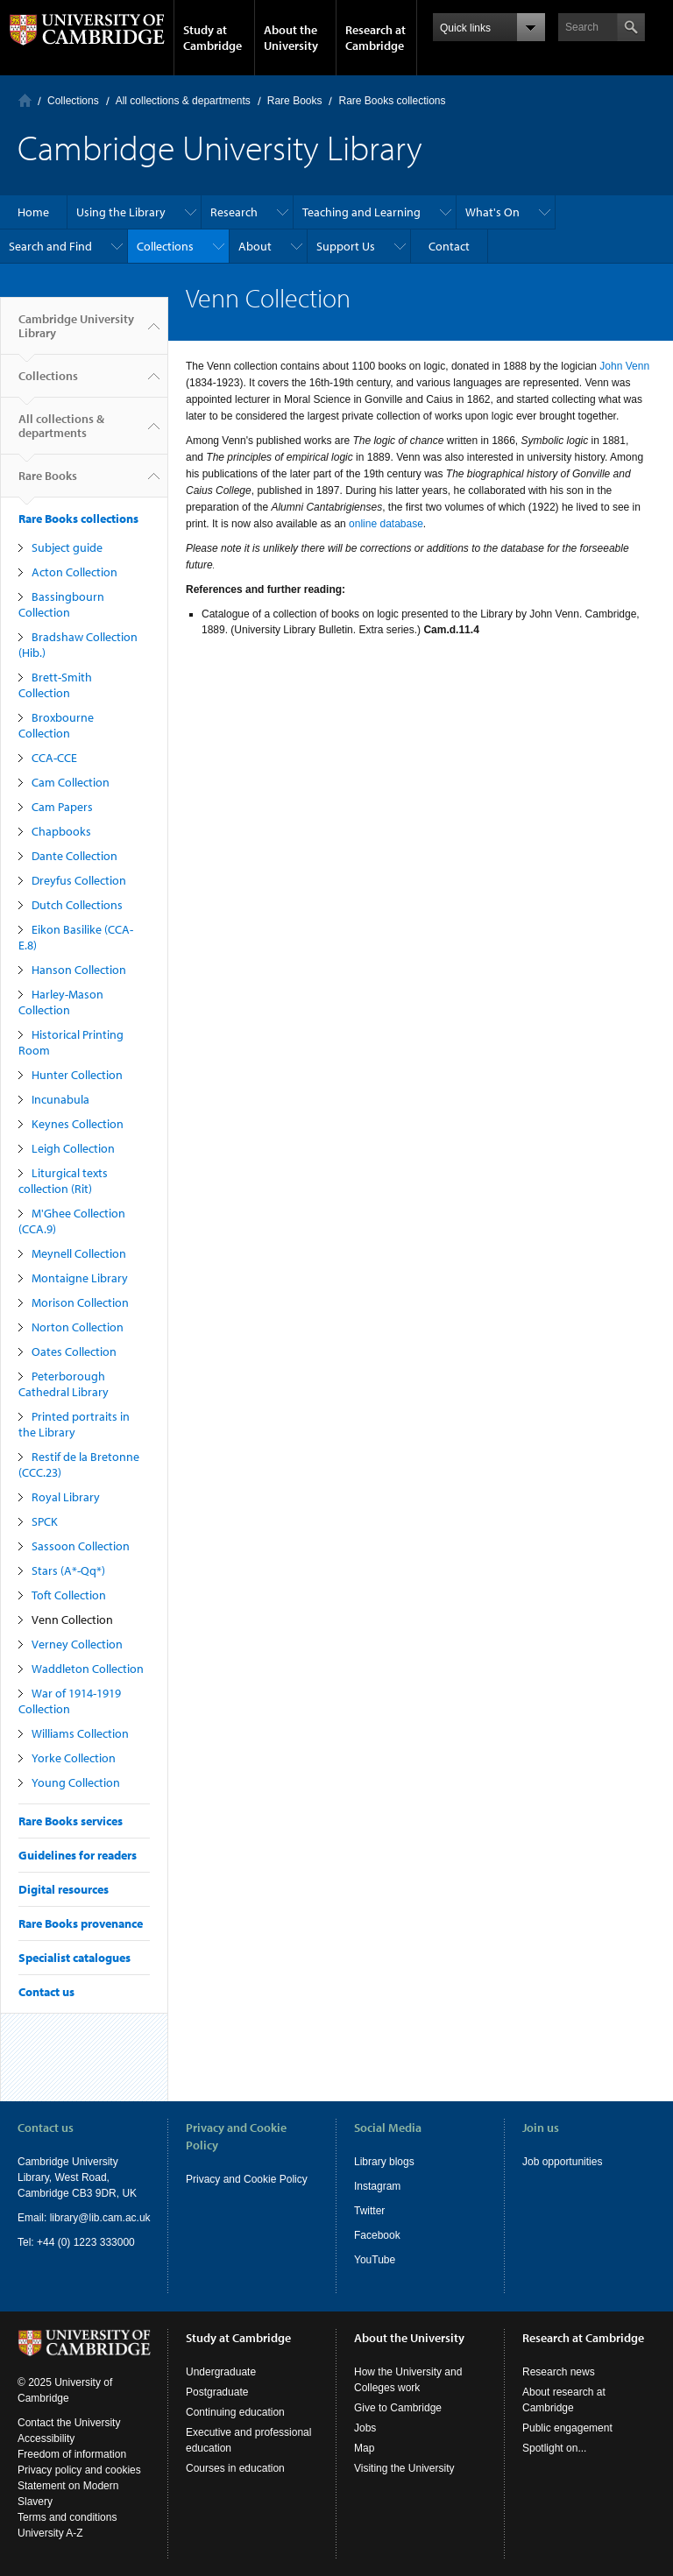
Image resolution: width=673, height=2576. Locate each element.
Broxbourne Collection (56, 725)
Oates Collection (74, 1351)
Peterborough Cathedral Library (63, 1384)
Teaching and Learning (361, 212)
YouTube (374, 2260)
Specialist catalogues (74, 1958)
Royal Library (66, 1497)
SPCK (45, 1521)
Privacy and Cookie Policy (247, 2179)
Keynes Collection (78, 1124)
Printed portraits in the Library (74, 1424)
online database (386, 524)
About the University (291, 37)
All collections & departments (183, 101)
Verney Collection (77, 1644)
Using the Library (121, 212)
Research (234, 212)
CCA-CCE (54, 758)
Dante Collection (74, 856)
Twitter (369, 2211)
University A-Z (50, 2533)
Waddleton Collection (88, 1668)
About (255, 246)
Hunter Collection (77, 1075)
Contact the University (69, 2423)
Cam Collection (71, 782)
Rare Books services (70, 1821)
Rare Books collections (391, 101)
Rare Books (294, 101)
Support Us (345, 246)
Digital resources (63, 1889)
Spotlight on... (554, 2448)
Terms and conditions (67, 2517)
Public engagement (567, 2428)
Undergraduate (221, 2372)
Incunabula (60, 1099)
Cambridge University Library (76, 333)
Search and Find (50, 246)
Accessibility (46, 2438)
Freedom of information (72, 2454)
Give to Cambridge (398, 2408)
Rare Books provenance (80, 1923)
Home (25, 100)
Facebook (377, 2235)
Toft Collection (69, 1595)
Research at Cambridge (375, 37)
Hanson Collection (79, 969)
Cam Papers (62, 807)
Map (364, 2448)
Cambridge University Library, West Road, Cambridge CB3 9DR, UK (77, 2177)
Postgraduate (217, 2392)
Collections (73, 101)
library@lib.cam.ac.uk (100, 2218)
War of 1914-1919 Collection (69, 1701)
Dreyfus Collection (79, 880)
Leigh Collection (73, 1148)
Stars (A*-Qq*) (68, 1570)
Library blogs (384, 2162)
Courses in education (235, 2468)
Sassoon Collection (81, 1546)
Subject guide (67, 547)
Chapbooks (61, 831)
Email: (34, 2218)
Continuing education (235, 2412)
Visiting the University (404, 2468)
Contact (449, 246)
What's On (492, 212)
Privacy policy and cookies (79, 2470)
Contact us (46, 1992)
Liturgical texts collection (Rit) (63, 1180)
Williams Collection (80, 1733)
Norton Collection (78, 1327)
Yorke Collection (74, 1758)
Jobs (365, 2428)
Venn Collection (72, 1619)
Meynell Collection (79, 1253)
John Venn (624, 366)
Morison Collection (80, 1302)
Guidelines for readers (77, 1855)
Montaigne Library (80, 1278)
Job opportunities (562, 2162)
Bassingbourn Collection (61, 604)
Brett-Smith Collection (55, 685)
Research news (558, 2372)
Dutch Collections (77, 905)
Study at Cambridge (212, 37)
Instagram (377, 2186)
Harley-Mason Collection (60, 1002)
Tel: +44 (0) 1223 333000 (76, 2242)
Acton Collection (74, 572)
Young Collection (76, 1782)
